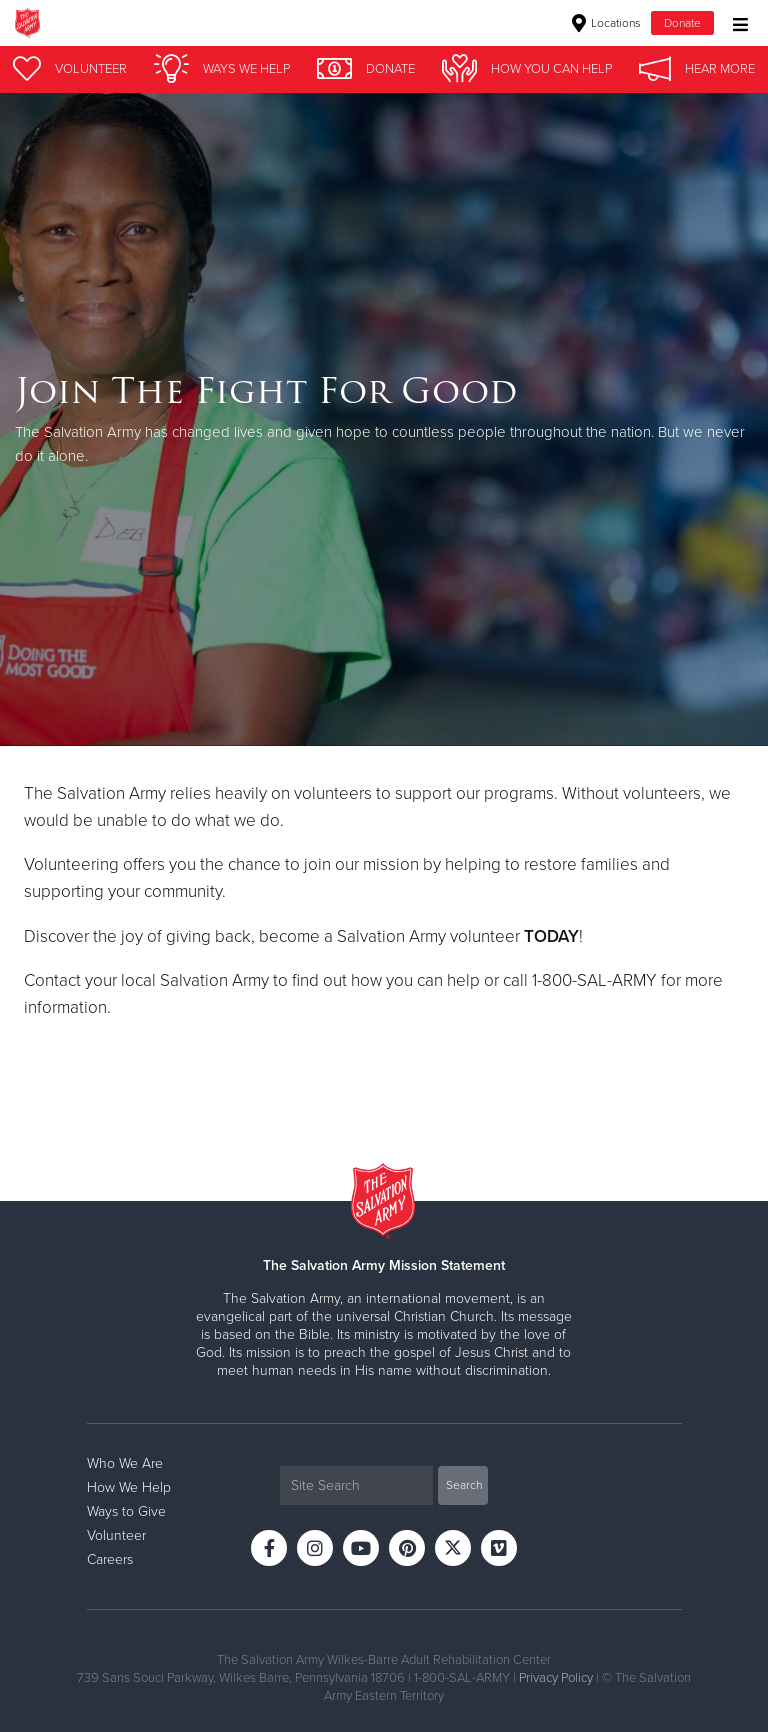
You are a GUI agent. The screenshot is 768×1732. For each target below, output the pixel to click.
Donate (682, 23)
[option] (384, 419)
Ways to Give (126, 1511)
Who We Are (125, 1463)
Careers (110, 1559)
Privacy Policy (556, 1678)
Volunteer (116, 1535)
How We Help (129, 1487)
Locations (606, 23)
